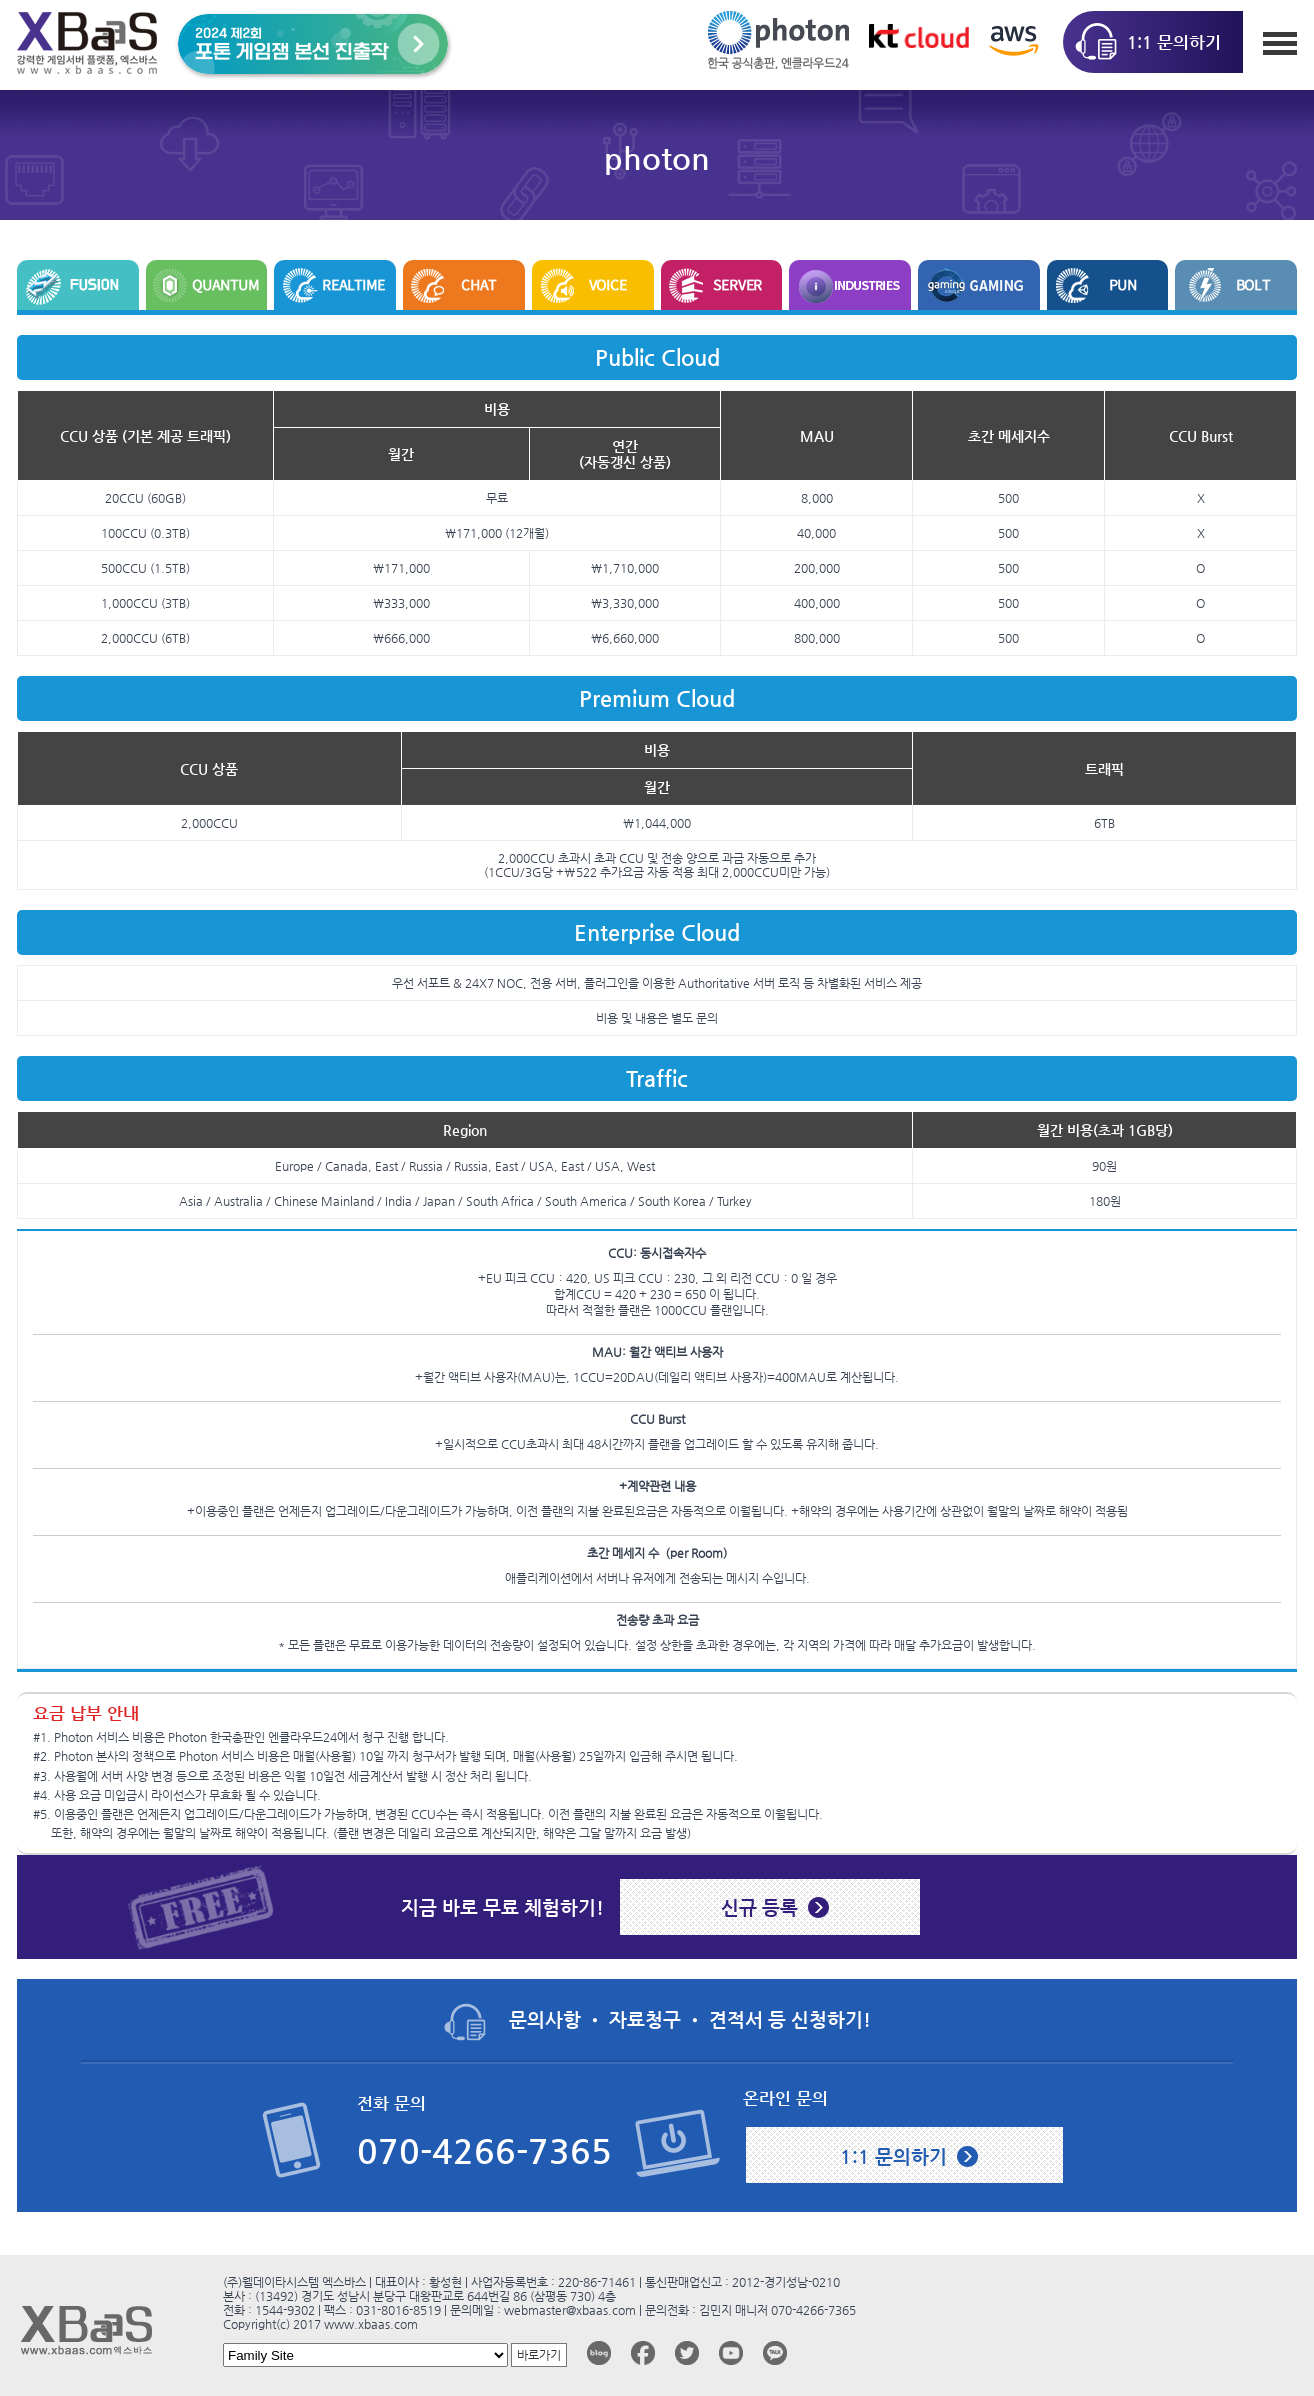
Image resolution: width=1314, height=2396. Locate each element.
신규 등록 (759, 1907)
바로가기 (539, 2355)
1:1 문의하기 (893, 2156)
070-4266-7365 (484, 2151)
